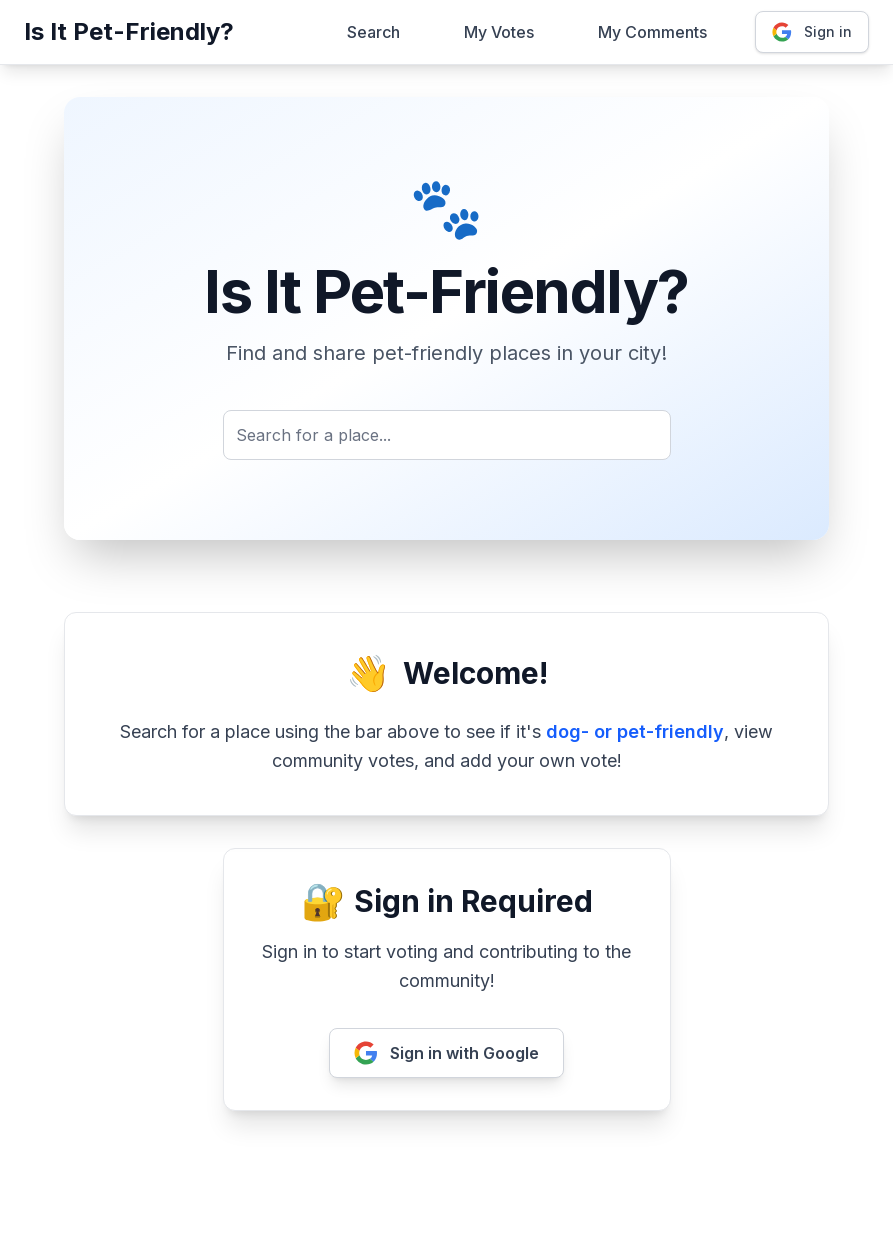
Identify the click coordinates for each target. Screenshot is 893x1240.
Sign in (812, 32)
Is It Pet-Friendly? (129, 31)
